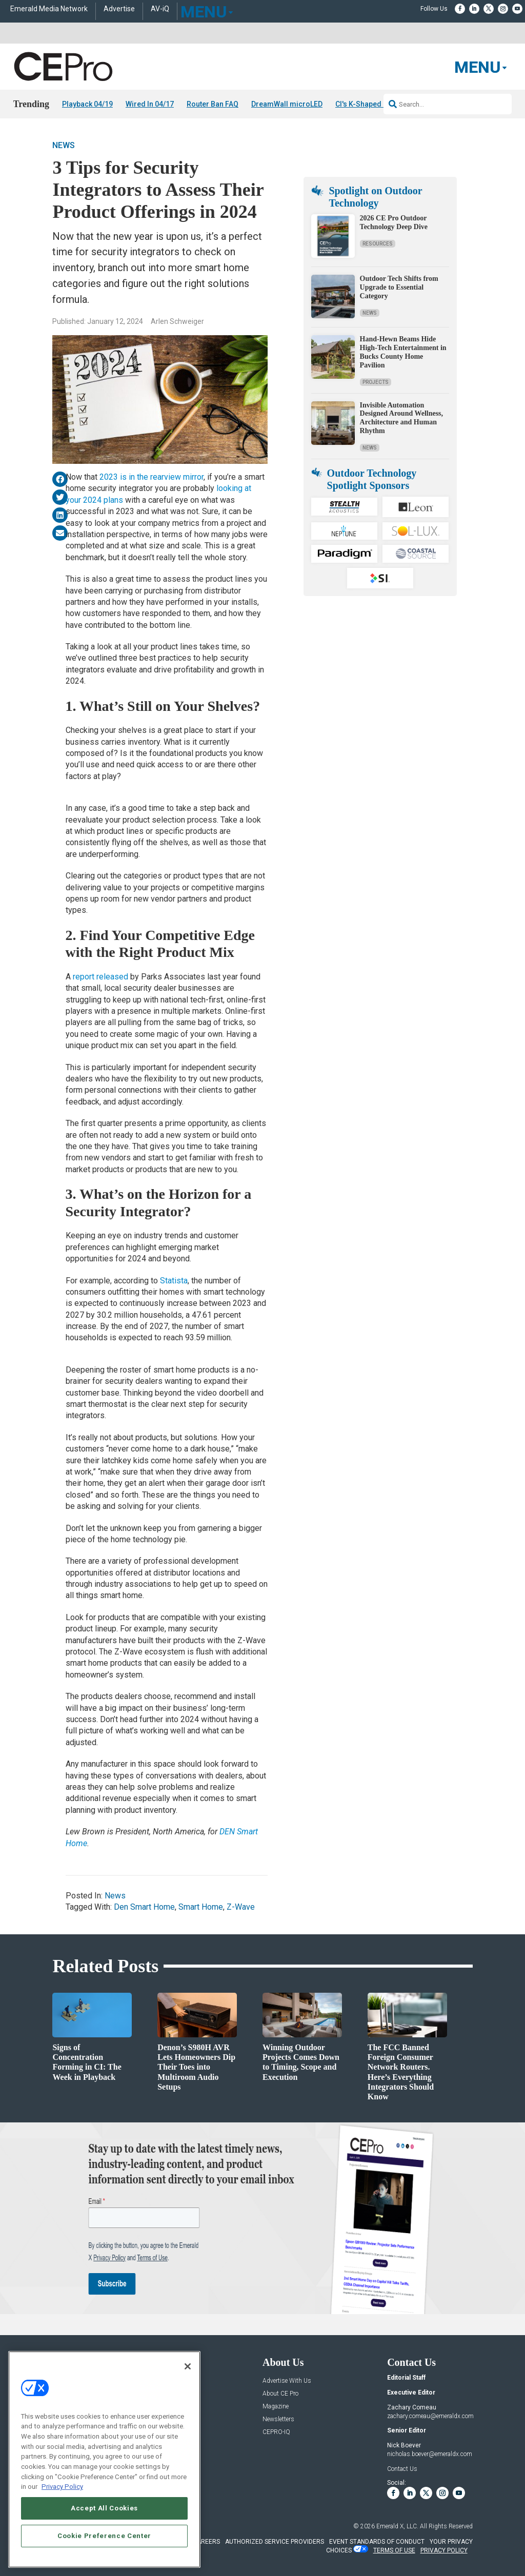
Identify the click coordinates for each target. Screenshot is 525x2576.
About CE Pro (280, 2393)
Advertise (119, 9)
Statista (174, 1280)
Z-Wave (241, 1907)
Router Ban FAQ (212, 104)
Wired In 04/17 (150, 104)
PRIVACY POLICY (444, 2550)
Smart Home (200, 1907)
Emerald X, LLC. (397, 2526)
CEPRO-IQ (276, 2432)
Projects (375, 382)
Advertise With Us (286, 2381)
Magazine (275, 2406)
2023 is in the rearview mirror (151, 477)
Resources (377, 244)
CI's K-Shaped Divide (369, 104)
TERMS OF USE (394, 2550)
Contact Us (402, 2468)
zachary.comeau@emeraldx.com (430, 2416)
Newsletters (278, 2419)
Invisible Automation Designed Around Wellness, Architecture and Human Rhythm (401, 418)
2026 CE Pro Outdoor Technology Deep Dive (394, 223)
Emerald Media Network (49, 9)
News (63, 145)
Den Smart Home (144, 1907)
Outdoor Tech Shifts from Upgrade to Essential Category (399, 287)
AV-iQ (160, 9)
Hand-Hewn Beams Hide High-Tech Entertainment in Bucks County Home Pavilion (403, 352)
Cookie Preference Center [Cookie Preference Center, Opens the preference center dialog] (104, 2536)
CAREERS (206, 2542)
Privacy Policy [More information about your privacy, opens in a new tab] (62, 2486)
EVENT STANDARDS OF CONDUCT (377, 2542)
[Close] (187, 2366)
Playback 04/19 (87, 104)
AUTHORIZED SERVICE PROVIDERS (274, 2542)
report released (100, 977)
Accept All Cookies (104, 2508)
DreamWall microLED (286, 104)
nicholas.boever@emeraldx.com (429, 2454)
